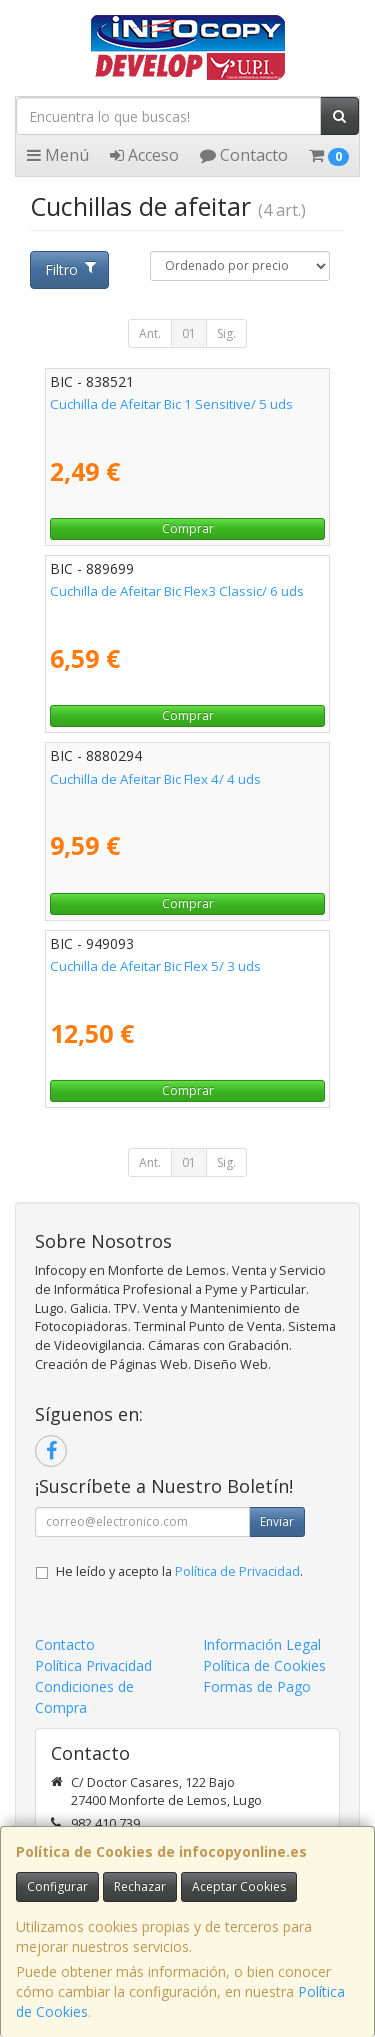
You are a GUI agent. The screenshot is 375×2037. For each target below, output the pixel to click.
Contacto (244, 155)
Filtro (70, 269)
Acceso (144, 155)
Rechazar (140, 1886)
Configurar (57, 1886)
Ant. (150, 333)
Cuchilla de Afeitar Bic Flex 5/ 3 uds (155, 966)
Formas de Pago (257, 1686)
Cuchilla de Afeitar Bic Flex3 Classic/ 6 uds (177, 591)
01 (189, 333)
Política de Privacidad (237, 1571)
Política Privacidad (93, 1665)
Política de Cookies (264, 1665)
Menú (58, 155)
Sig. (226, 333)
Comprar (188, 528)
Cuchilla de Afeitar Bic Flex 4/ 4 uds (155, 779)
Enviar (277, 1521)
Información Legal (262, 1644)
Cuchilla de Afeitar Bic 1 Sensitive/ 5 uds (171, 404)
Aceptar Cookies (239, 1886)
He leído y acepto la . (179, 1571)
